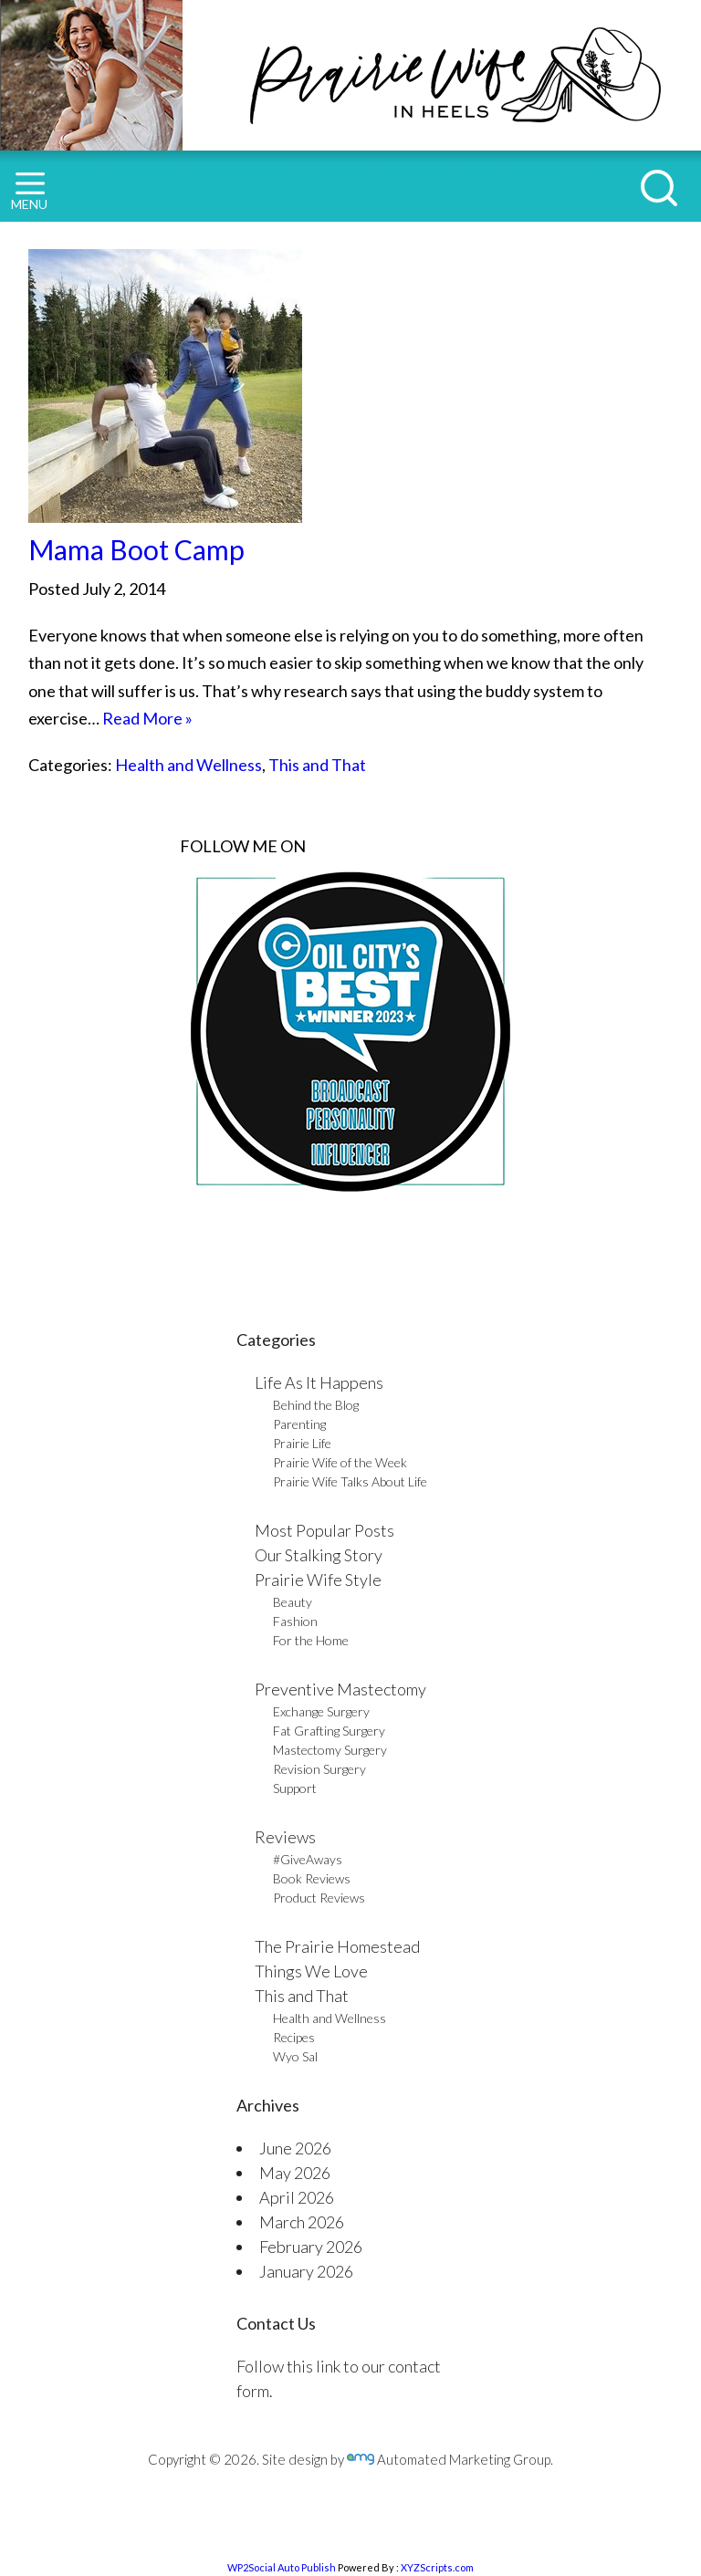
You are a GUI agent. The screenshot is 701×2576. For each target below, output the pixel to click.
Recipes (294, 2037)
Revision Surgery (319, 1769)
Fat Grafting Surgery (329, 1730)
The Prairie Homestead (337, 1946)
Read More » (147, 718)
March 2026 (301, 2222)
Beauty (292, 1602)
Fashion (295, 1621)
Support (295, 1788)
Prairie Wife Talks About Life (350, 1481)
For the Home (311, 1640)
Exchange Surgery (321, 1711)
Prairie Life (302, 1443)
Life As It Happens (319, 1382)
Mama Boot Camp (136, 549)
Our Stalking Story (318, 1555)
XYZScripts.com (437, 2567)
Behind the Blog (316, 1405)
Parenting (299, 1424)
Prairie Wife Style (318, 1580)
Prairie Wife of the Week (340, 1462)
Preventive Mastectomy (340, 1689)
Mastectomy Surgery (330, 1749)
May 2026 (294, 2173)
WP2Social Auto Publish (281, 2567)
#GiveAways (307, 1859)
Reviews (285, 1837)
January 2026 (306, 2271)
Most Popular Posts (324, 1530)
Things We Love (311, 1971)
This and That (317, 765)
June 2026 (295, 2148)
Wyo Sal (295, 2056)
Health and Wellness (188, 765)
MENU (29, 192)
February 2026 (310, 2247)
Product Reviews (319, 1897)
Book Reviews (311, 1878)
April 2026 (296, 2197)
